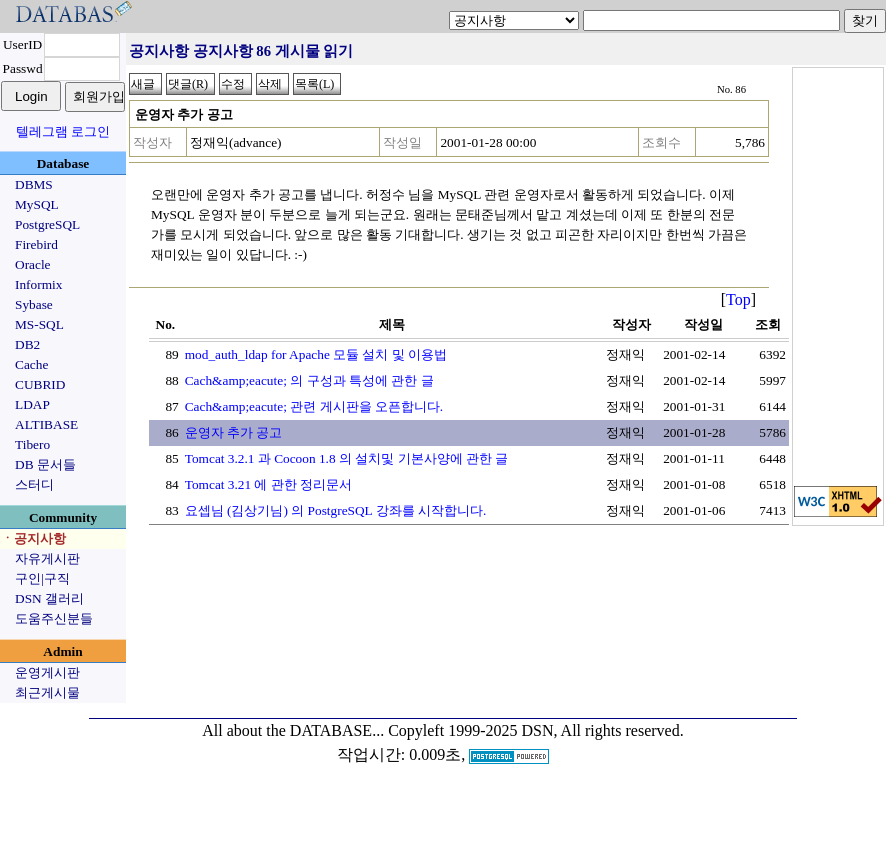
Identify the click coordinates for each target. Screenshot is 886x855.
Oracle (33, 264)
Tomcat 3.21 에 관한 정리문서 (268, 484)
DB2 (27, 344)
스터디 (34, 484)
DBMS (34, 184)
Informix (38, 284)
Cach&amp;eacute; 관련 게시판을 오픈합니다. (314, 406)
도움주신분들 (54, 618)
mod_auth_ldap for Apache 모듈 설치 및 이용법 (316, 354)
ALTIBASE (46, 424)
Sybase (34, 304)
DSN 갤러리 (49, 598)
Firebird (36, 244)
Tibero (32, 444)
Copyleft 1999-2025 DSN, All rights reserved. (536, 730)
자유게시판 (47, 558)
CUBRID (40, 384)
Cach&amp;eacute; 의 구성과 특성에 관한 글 (309, 380)
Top (738, 299)
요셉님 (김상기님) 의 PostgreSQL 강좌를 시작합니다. (336, 510)
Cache (31, 364)
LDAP (32, 404)
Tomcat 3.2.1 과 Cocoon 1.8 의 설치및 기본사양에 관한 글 (347, 458)
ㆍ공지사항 (33, 538)
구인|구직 (42, 578)
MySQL (37, 204)
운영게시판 (47, 672)
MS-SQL (39, 324)
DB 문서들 (45, 464)
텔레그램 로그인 (63, 131)
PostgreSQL (47, 224)
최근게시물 (47, 692)
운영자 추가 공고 (234, 432)
